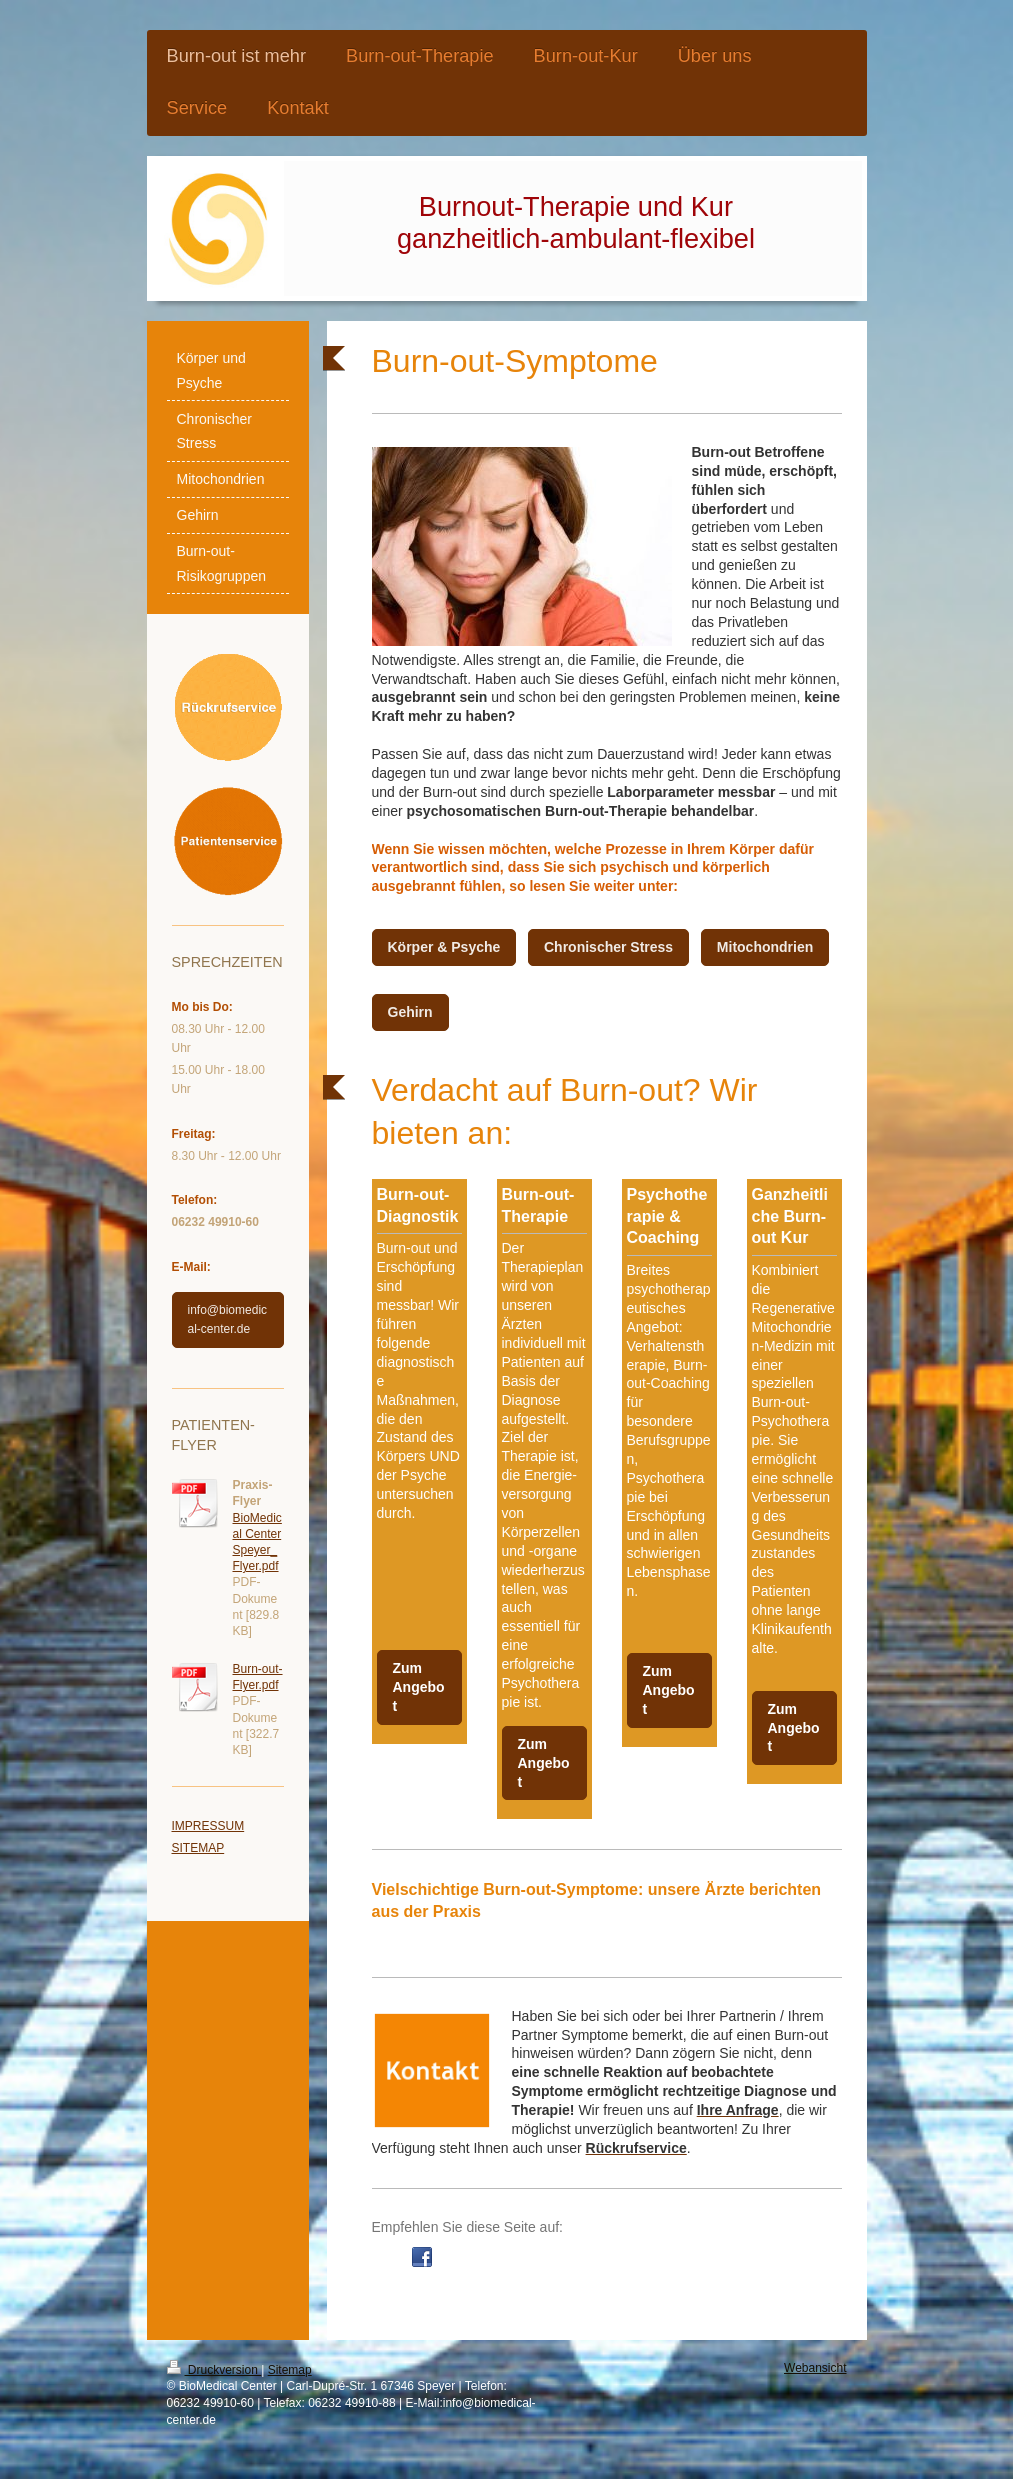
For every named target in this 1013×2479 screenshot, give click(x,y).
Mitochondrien (765, 947)
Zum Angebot (419, 1687)
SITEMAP (198, 1848)
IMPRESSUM (208, 1826)
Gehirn (410, 1012)
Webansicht (815, 2368)
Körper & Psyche (444, 947)
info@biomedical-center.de (228, 1319)
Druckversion (214, 2370)
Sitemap (290, 2370)
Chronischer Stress (608, 947)
